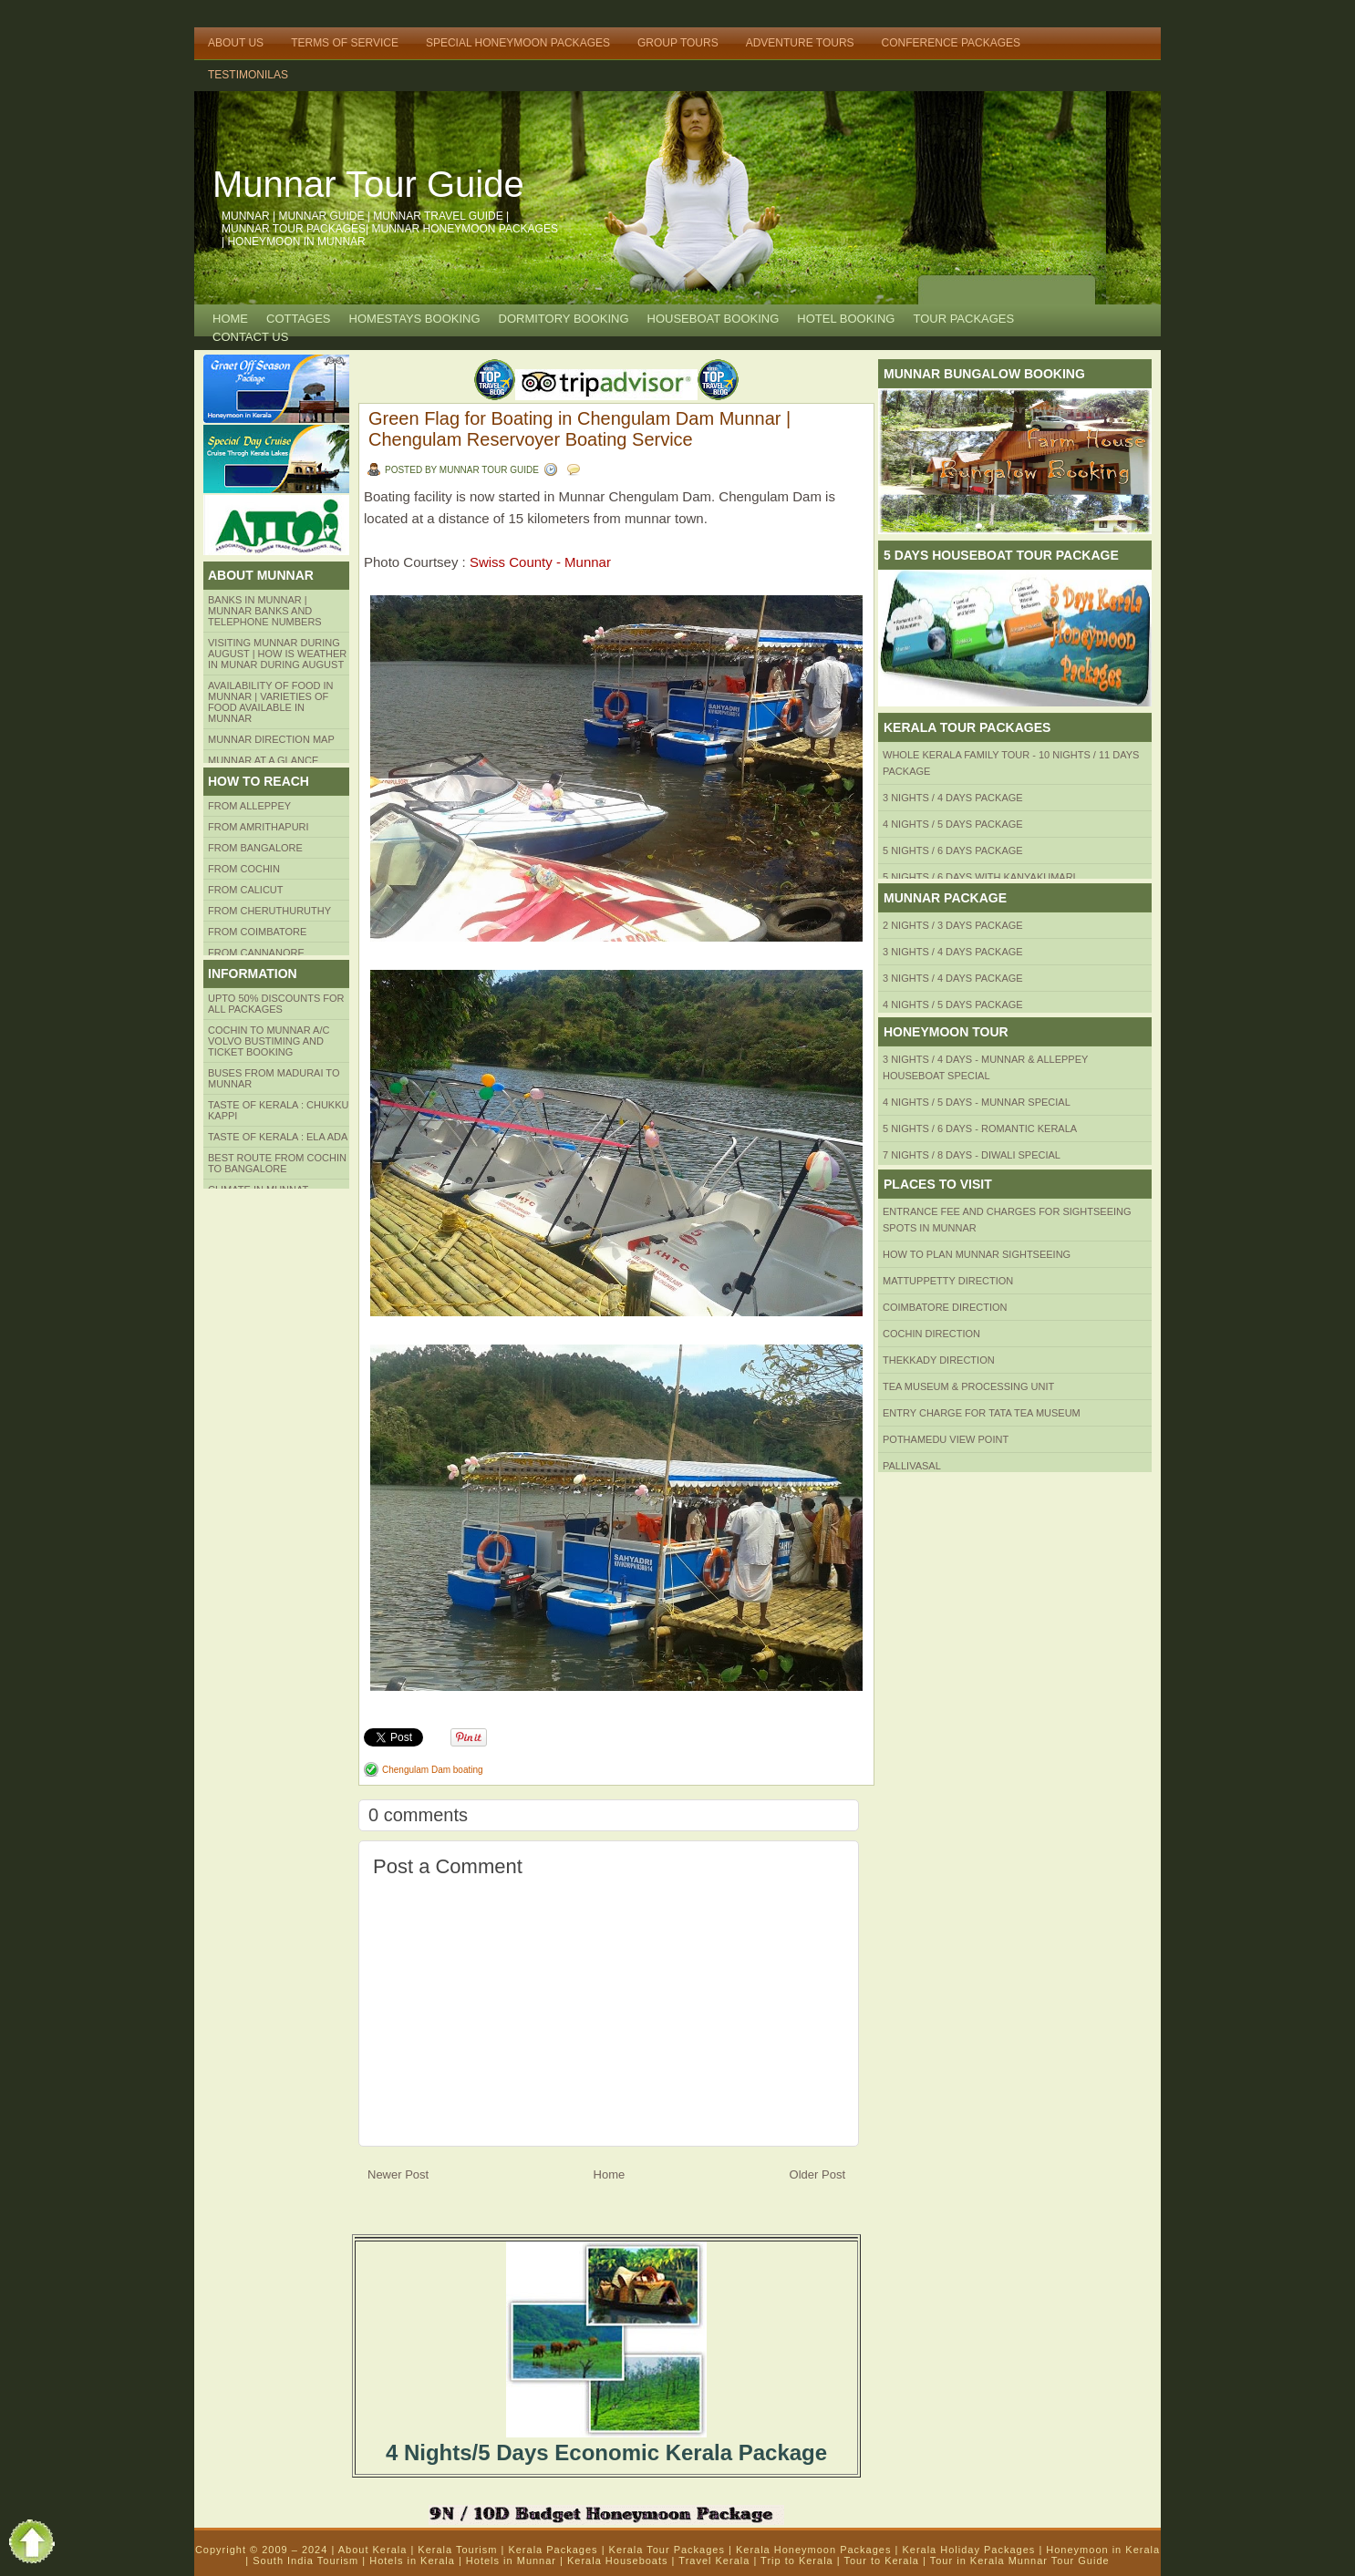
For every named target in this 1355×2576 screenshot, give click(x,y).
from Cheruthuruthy (269, 910)
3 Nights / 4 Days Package (953, 797)
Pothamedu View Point (945, 1439)
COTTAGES (298, 318)
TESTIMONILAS (248, 74)
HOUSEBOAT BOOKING (713, 318)
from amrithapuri (258, 826)
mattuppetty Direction (948, 1280)
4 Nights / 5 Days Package (953, 824)
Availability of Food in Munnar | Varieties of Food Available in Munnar (271, 702)
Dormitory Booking (564, 318)
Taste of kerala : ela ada (277, 1136)
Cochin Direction (931, 1333)
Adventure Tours (800, 42)
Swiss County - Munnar (540, 562)
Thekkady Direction (939, 1360)
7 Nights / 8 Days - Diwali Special (971, 1154)
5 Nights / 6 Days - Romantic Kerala (980, 1128)
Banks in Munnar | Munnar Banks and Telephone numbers (265, 610)
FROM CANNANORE (256, 952)
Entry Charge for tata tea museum (982, 1412)
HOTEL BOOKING (846, 318)
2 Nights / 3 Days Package (953, 925)
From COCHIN (244, 868)
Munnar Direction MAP (271, 739)
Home (230, 318)
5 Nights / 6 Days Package (953, 850)
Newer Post (398, 2174)
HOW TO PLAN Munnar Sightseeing (977, 1254)
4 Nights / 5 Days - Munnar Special (977, 1102)
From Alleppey (249, 805)
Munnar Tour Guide (368, 184)
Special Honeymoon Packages (518, 42)
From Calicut (246, 889)
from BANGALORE (255, 847)
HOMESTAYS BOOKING (415, 318)
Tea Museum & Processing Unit (968, 1386)
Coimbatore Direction (945, 1307)
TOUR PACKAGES (963, 318)
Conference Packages (951, 42)
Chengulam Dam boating (432, 1770)
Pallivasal (912, 1465)
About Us (236, 42)
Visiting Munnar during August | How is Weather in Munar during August (277, 653)
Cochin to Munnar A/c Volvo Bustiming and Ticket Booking (268, 1041)
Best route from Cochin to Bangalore (277, 1163)
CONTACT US (250, 337)
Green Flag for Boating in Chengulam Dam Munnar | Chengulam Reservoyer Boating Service (579, 428)
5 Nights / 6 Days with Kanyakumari (979, 876)
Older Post (817, 2174)
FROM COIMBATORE (257, 931)
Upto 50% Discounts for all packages (276, 1004)
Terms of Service (344, 42)
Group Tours (678, 42)
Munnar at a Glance (263, 760)
